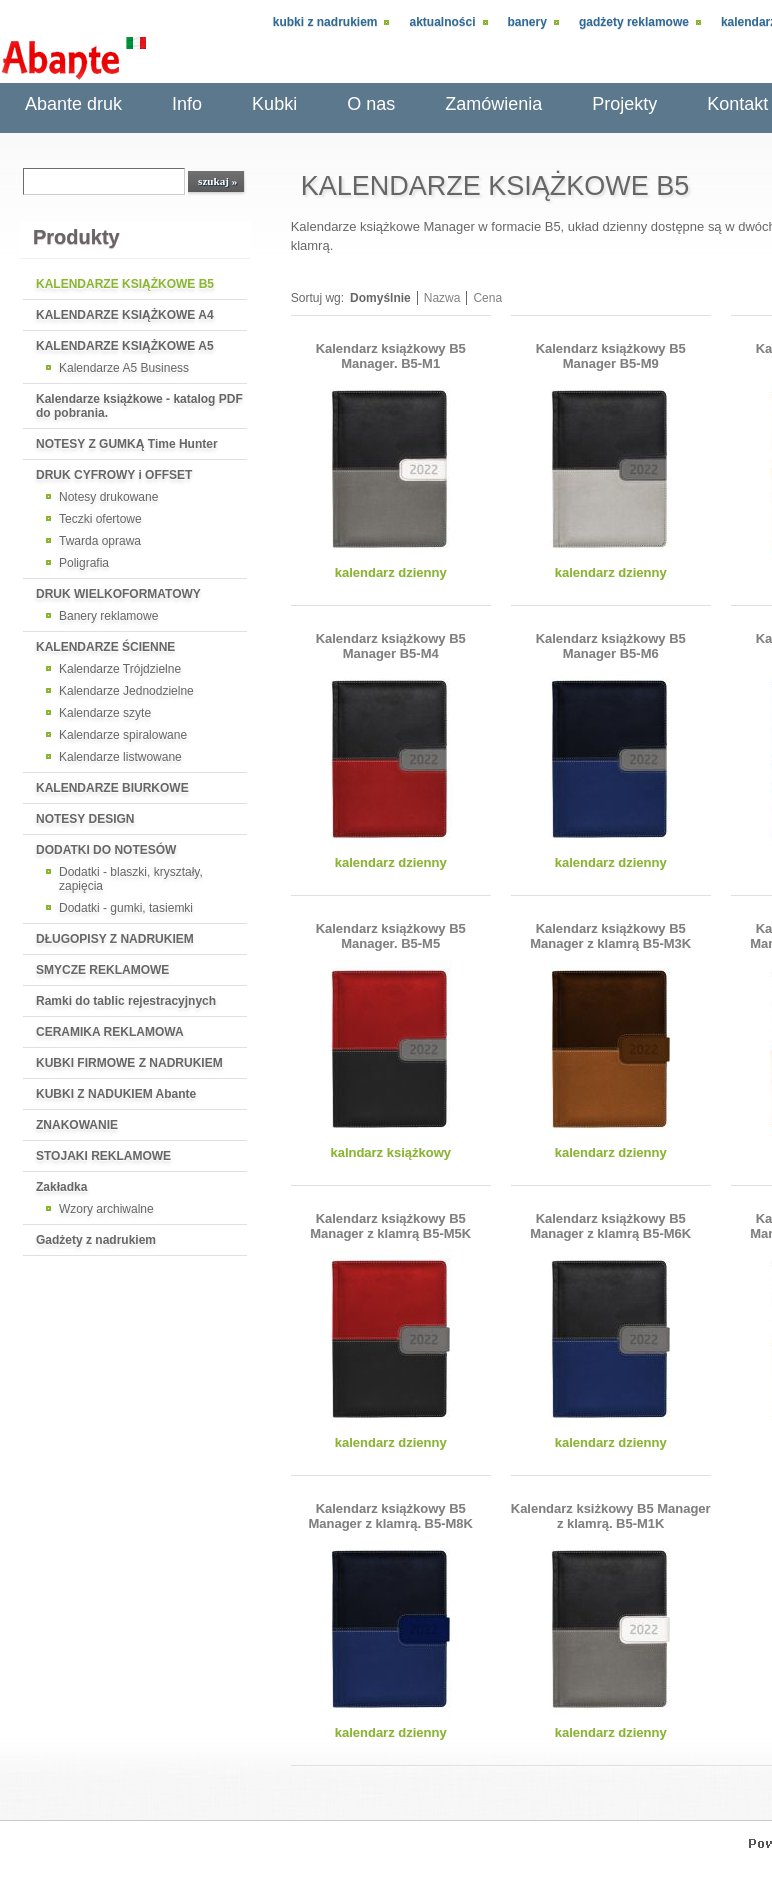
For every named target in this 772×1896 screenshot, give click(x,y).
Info (187, 104)
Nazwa (442, 298)
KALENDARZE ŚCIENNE (105, 647)
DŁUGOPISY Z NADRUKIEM (115, 939)
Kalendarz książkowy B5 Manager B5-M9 (611, 356)
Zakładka (61, 1187)
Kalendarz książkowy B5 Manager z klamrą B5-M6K (610, 1226)
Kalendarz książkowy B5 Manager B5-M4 (391, 646)
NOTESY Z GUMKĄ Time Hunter (127, 444)
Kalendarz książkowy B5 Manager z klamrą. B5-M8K (390, 1516)
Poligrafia (84, 563)
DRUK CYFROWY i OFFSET (114, 475)
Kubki (274, 104)
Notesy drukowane (108, 497)
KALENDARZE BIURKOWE (112, 788)
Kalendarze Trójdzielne (120, 669)
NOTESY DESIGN (85, 819)
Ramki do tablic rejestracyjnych (126, 1001)
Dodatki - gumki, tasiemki (126, 908)
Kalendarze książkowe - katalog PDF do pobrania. (139, 406)
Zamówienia (493, 104)
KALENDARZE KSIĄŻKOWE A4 (125, 315)
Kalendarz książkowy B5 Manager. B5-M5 (391, 936)
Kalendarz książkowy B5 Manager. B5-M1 (391, 356)
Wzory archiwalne (106, 1209)
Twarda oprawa (100, 541)
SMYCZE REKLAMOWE (102, 970)
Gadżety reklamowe (634, 22)
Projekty (624, 104)
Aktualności (442, 22)
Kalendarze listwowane (120, 757)
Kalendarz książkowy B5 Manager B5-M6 (611, 646)
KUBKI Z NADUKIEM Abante (116, 1094)
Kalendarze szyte (105, 713)
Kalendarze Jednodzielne (126, 691)
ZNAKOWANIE (77, 1125)
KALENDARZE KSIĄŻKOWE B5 (125, 284)
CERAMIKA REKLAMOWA (110, 1032)
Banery (527, 22)
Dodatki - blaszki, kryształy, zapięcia (131, 879)
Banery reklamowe (108, 616)
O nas (371, 104)
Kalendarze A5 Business (124, 368)
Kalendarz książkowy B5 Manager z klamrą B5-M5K (390, 1226)
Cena (487, 298)
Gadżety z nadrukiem (96, 1240)
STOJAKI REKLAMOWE (103, 1156)
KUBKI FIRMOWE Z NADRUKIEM (129, 1063)
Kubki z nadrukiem (325, 22)
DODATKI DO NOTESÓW (106, 850)
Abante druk (73, 104)
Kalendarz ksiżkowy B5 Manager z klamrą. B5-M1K (611, 1516)
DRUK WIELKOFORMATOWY (118, 594)
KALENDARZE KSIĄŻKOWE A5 (125, 346)
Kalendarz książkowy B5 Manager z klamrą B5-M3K (610, 936)
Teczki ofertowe (100, 519)
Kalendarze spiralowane (123, 735)
